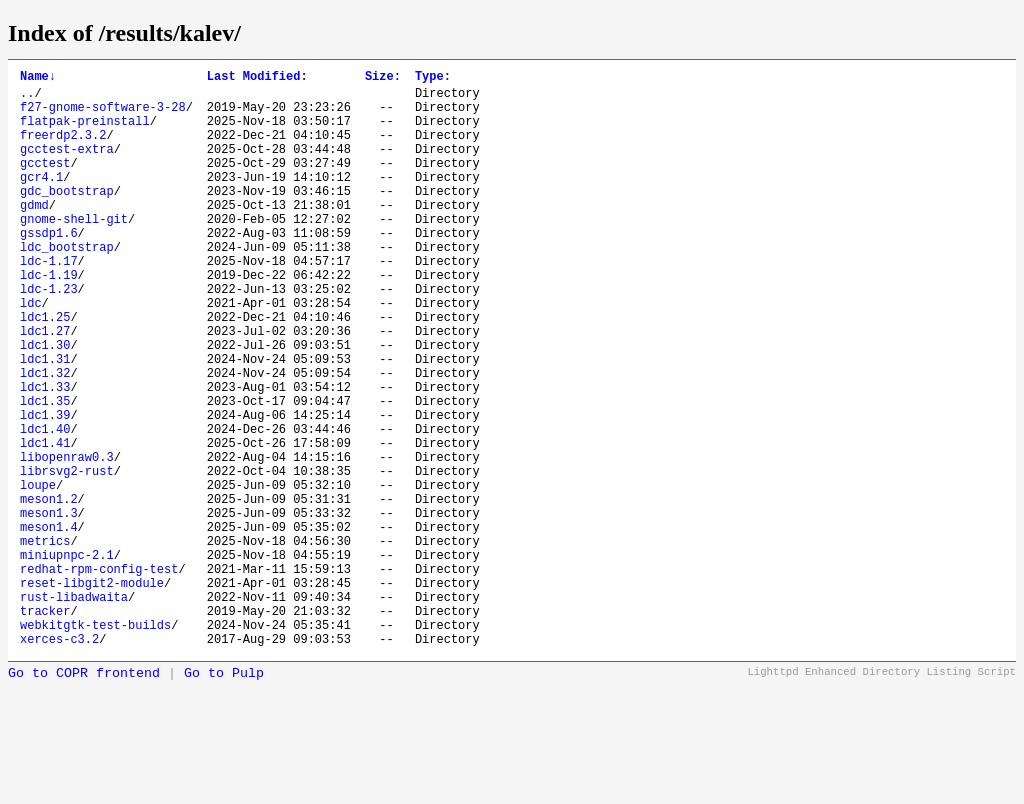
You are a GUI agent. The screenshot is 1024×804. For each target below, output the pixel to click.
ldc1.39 (45, 489)
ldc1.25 (45, 370)
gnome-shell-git (74, 251)
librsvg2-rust (67, 557)
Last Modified (257, 78)
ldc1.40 (45, 506)
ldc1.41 (45, 523)
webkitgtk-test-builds (95, 744)
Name (38, 78)
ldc (31, 353)
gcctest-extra (67, 166)
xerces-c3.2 (59, 761)
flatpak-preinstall (85, 132)
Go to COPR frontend (84, 796)
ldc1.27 (45, 387)
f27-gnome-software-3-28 (103, 115)
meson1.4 (49, 625)
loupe (38, 574)
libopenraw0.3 (67, 540)
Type (433, 78)
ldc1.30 (45, 404)
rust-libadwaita (74, 710)
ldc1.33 (45, 455)
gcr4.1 (41, 200)
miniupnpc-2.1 (67, 659)
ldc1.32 (45, 438)
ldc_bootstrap (67, 285)
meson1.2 (49, 591)
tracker (45, 727)
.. (27, 98)
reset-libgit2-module (92, 693)
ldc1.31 (45, 421)
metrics (45, 642)
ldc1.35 (45, 472)
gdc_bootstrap (67, 217)
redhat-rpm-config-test (99, 676)
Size (383, 78)
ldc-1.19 (49, 319)
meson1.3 (49, 608)
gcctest (45, 183)
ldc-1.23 (49, 336)
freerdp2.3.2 (63, 149)
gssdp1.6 (49, 268)
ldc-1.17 (49, 302)
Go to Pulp (224, 796)
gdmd (34, 234)
